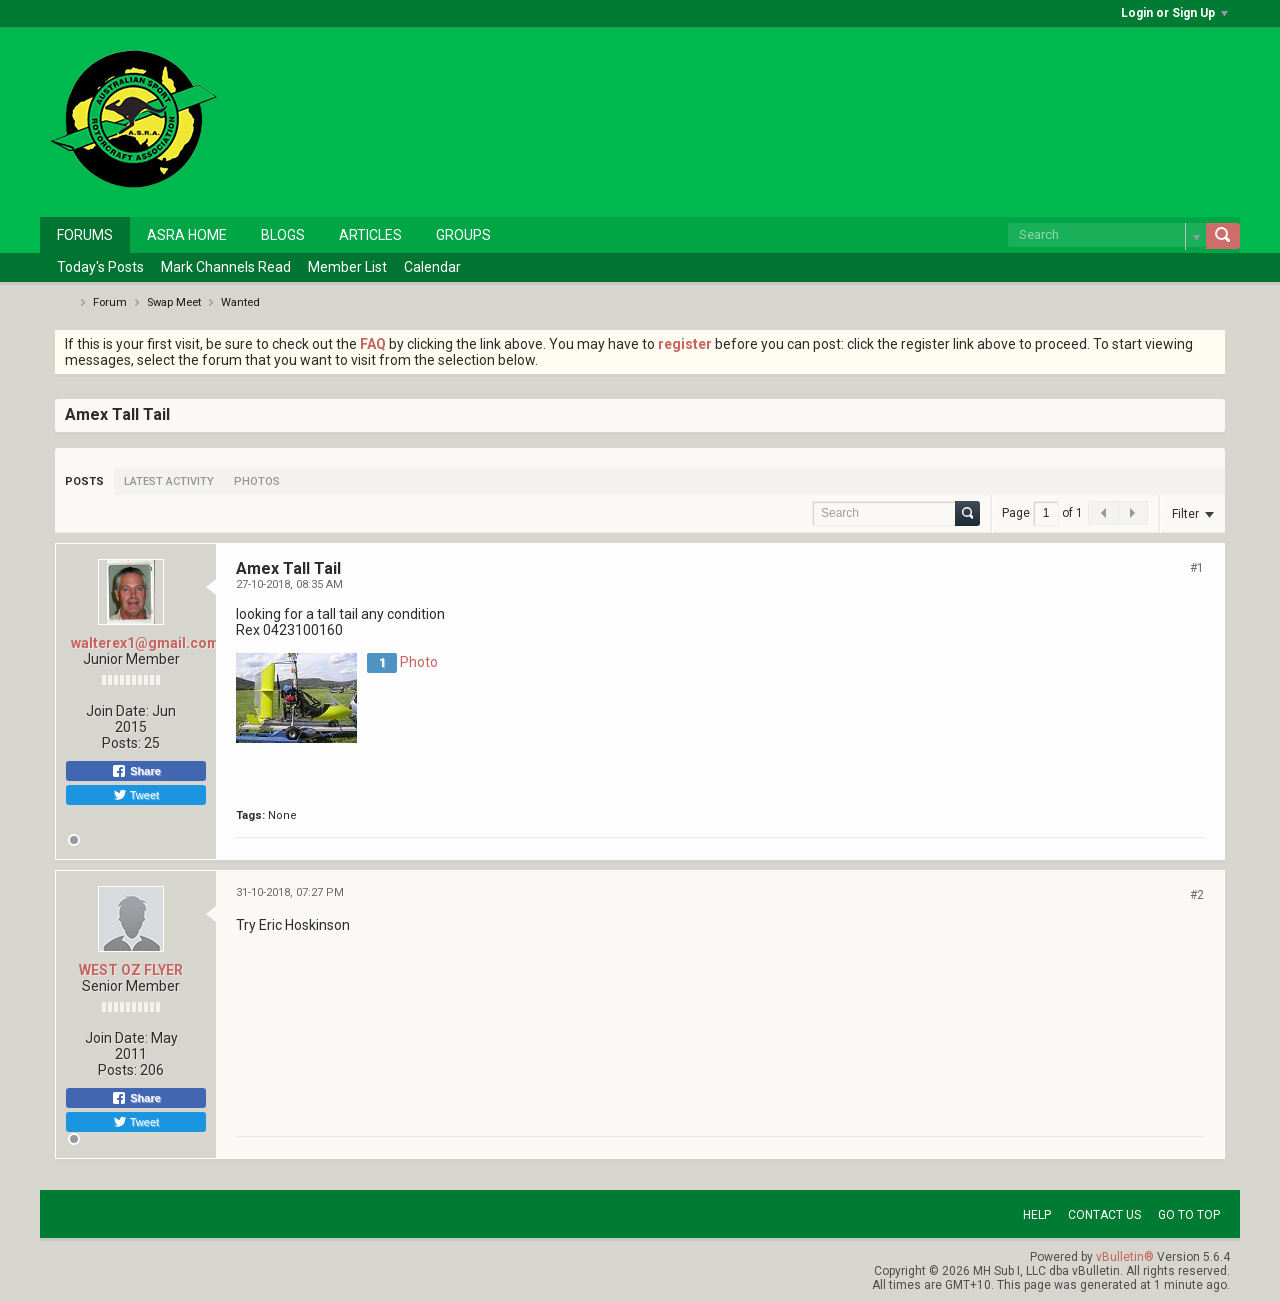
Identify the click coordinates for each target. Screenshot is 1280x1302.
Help (1037, 1215)
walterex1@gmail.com (145, 643)
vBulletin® (1125, 1257)
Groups (463, 235)
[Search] (1107, 235)
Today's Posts (100, 267)
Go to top (1189, 1215)
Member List (347, 267)
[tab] (84, 481)
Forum (110, 302)
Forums (85, 235)
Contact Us (1104, 1215)
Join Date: (117, 711)
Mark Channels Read (226, 267)
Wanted (240, 302)
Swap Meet (174, 302)
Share (136, 771)
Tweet (136, 795)
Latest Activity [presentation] (169, 481)
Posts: (121, 743)
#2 (1197, 895)
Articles (370, 235)
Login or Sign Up (1174, 13)
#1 (1197, 568)
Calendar (432, 267)
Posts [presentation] (84, 481)
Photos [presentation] (257, 481)
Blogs (283, 235)
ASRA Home (187, 235)
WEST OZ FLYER (131, 970)
